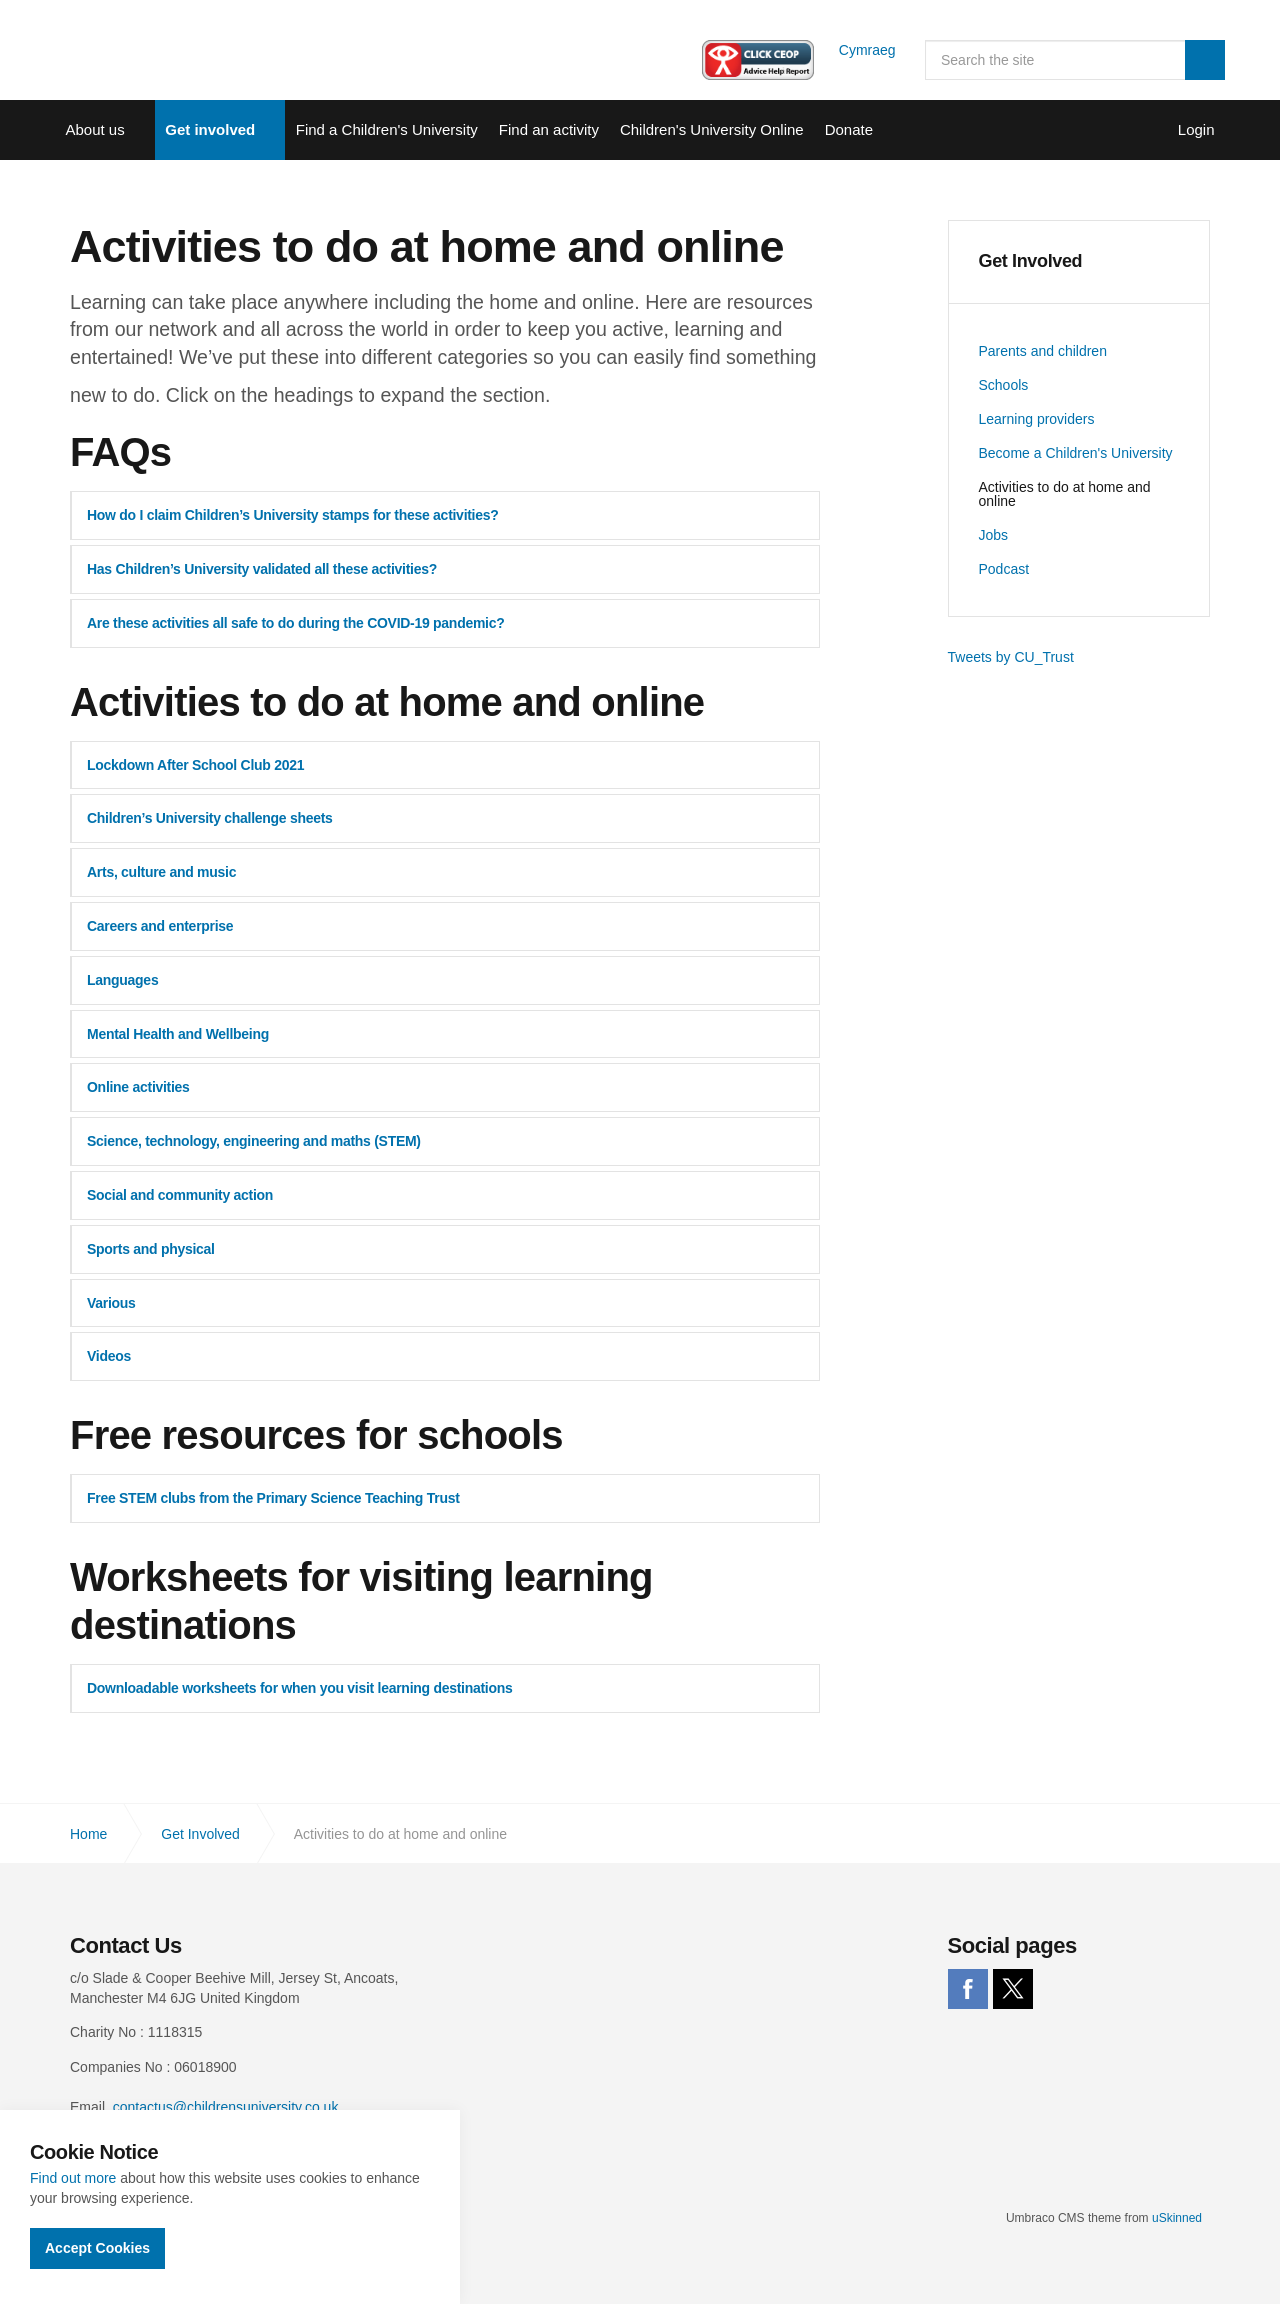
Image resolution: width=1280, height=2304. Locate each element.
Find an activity (549, 129)
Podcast (1004, 569)
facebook (968, 1989)
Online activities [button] (138, 1087)
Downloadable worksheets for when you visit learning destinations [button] (300, 1688)
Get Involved (1031, 261)
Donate (849, 129)
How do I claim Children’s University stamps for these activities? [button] (293, 515)
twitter (1013, 1989)
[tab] (445, 515)
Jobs (994, 535)
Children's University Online (712, 129)
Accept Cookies (97, 2248)
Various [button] (111, 1303)
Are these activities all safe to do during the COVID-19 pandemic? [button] (295, 623)
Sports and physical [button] (151, 1249)
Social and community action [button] (180, 1195)
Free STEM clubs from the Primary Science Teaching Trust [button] (273, 1498)
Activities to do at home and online (1065, 494)
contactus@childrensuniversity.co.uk (226, 2107)
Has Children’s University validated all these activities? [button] (262, 569)
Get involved (210, 129)
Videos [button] (109, 1356)
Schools (1004, 385)
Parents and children (1043, 351)
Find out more (73, 2178)
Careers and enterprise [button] (160, 926)
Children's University (150, 50)
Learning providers (1037, 419)
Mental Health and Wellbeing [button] (178, 1034)
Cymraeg (853, 50)
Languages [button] (122, 980)
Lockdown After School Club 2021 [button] (195, 765)
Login (1196, 129)
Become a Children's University (1076, 453)
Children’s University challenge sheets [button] (210, 818)
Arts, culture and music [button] (161, 872)
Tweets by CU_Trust (1011, 657)
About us (95, 129)
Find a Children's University (387, 129)
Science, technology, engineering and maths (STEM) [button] (254, 1141)
